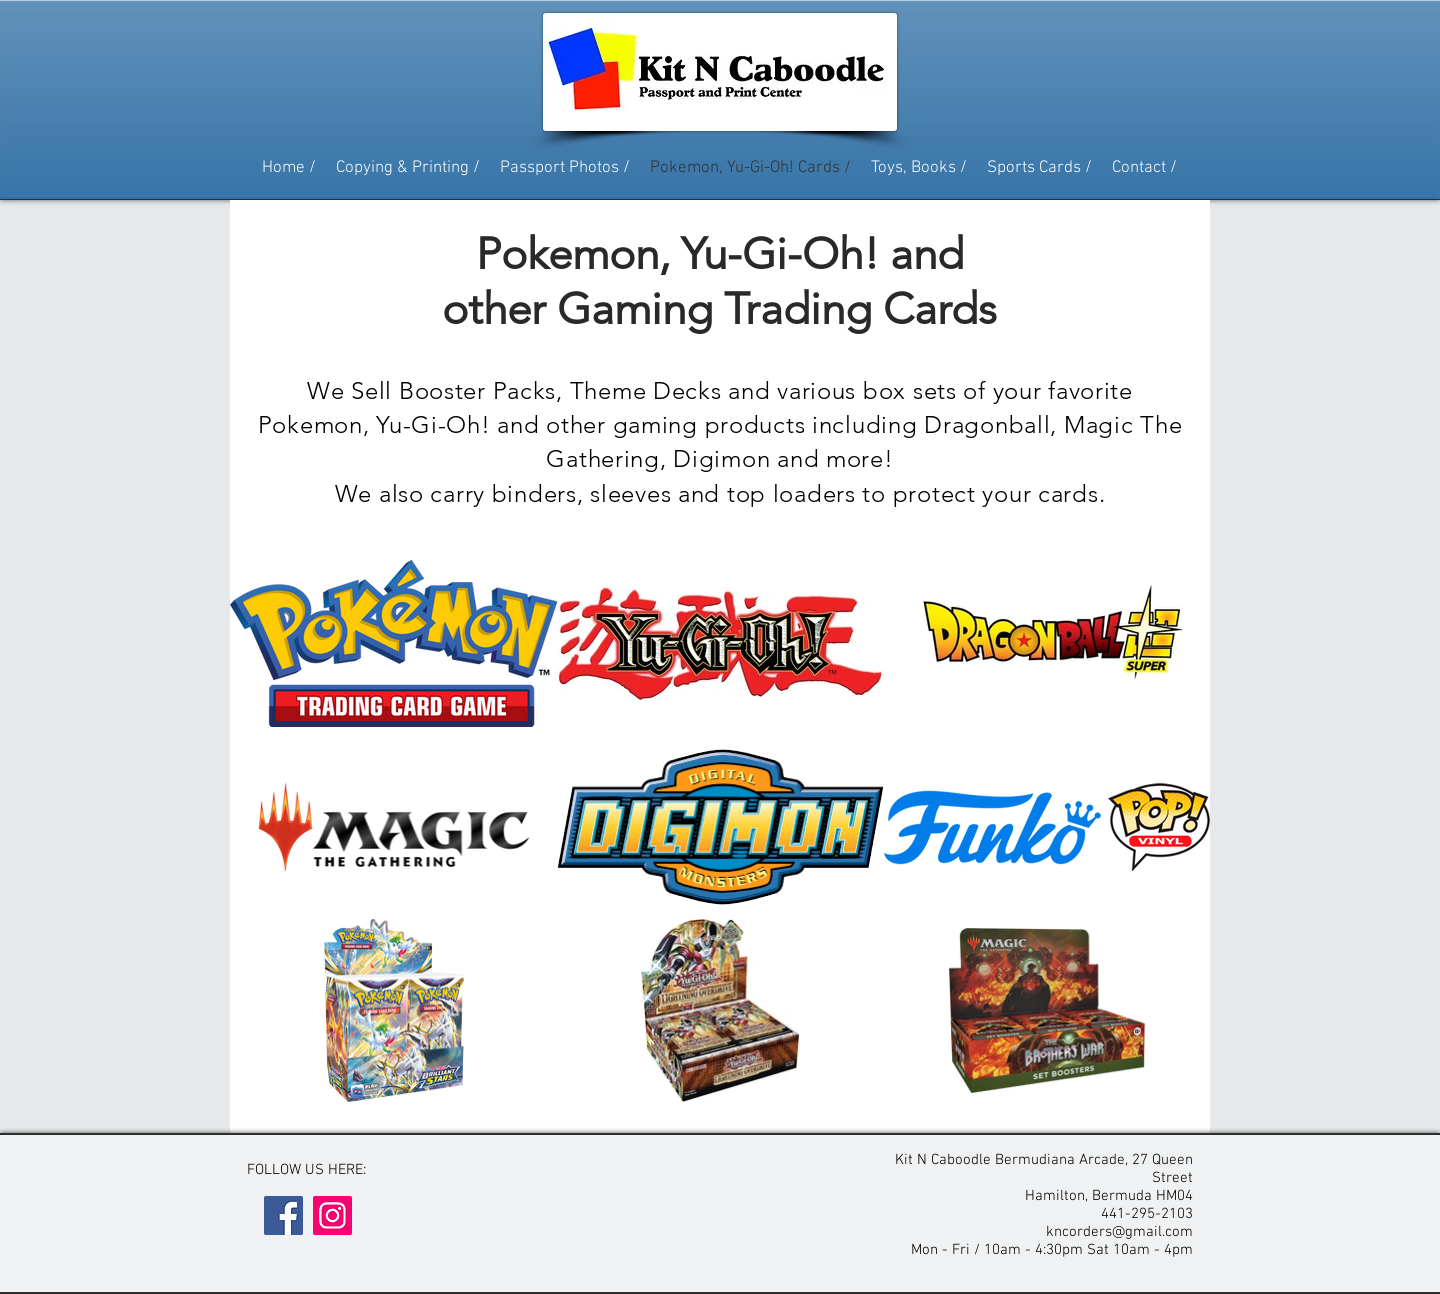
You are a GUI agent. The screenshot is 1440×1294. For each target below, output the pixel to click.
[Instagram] (332, 1215)
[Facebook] (283, 1215)
